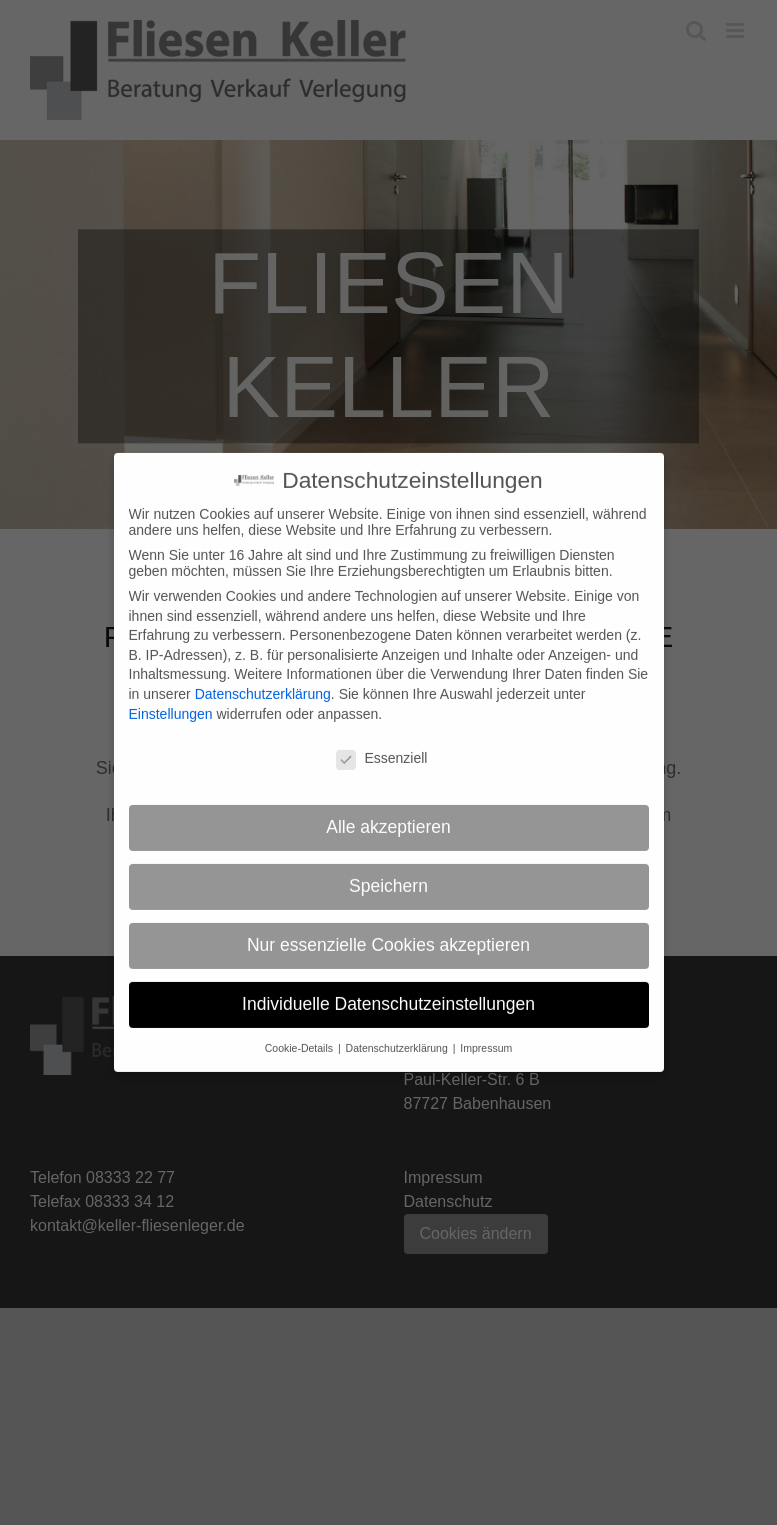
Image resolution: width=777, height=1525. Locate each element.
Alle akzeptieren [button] (388, 817)
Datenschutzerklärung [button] (398, 1038)
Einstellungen (171, 703)
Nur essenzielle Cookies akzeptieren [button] (388, 935)
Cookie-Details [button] (300, 1038)
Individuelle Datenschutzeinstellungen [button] (388, 994)
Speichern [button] (388, 876)
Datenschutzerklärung (263, 684)
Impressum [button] (486, 1038)
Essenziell (381, 748)
